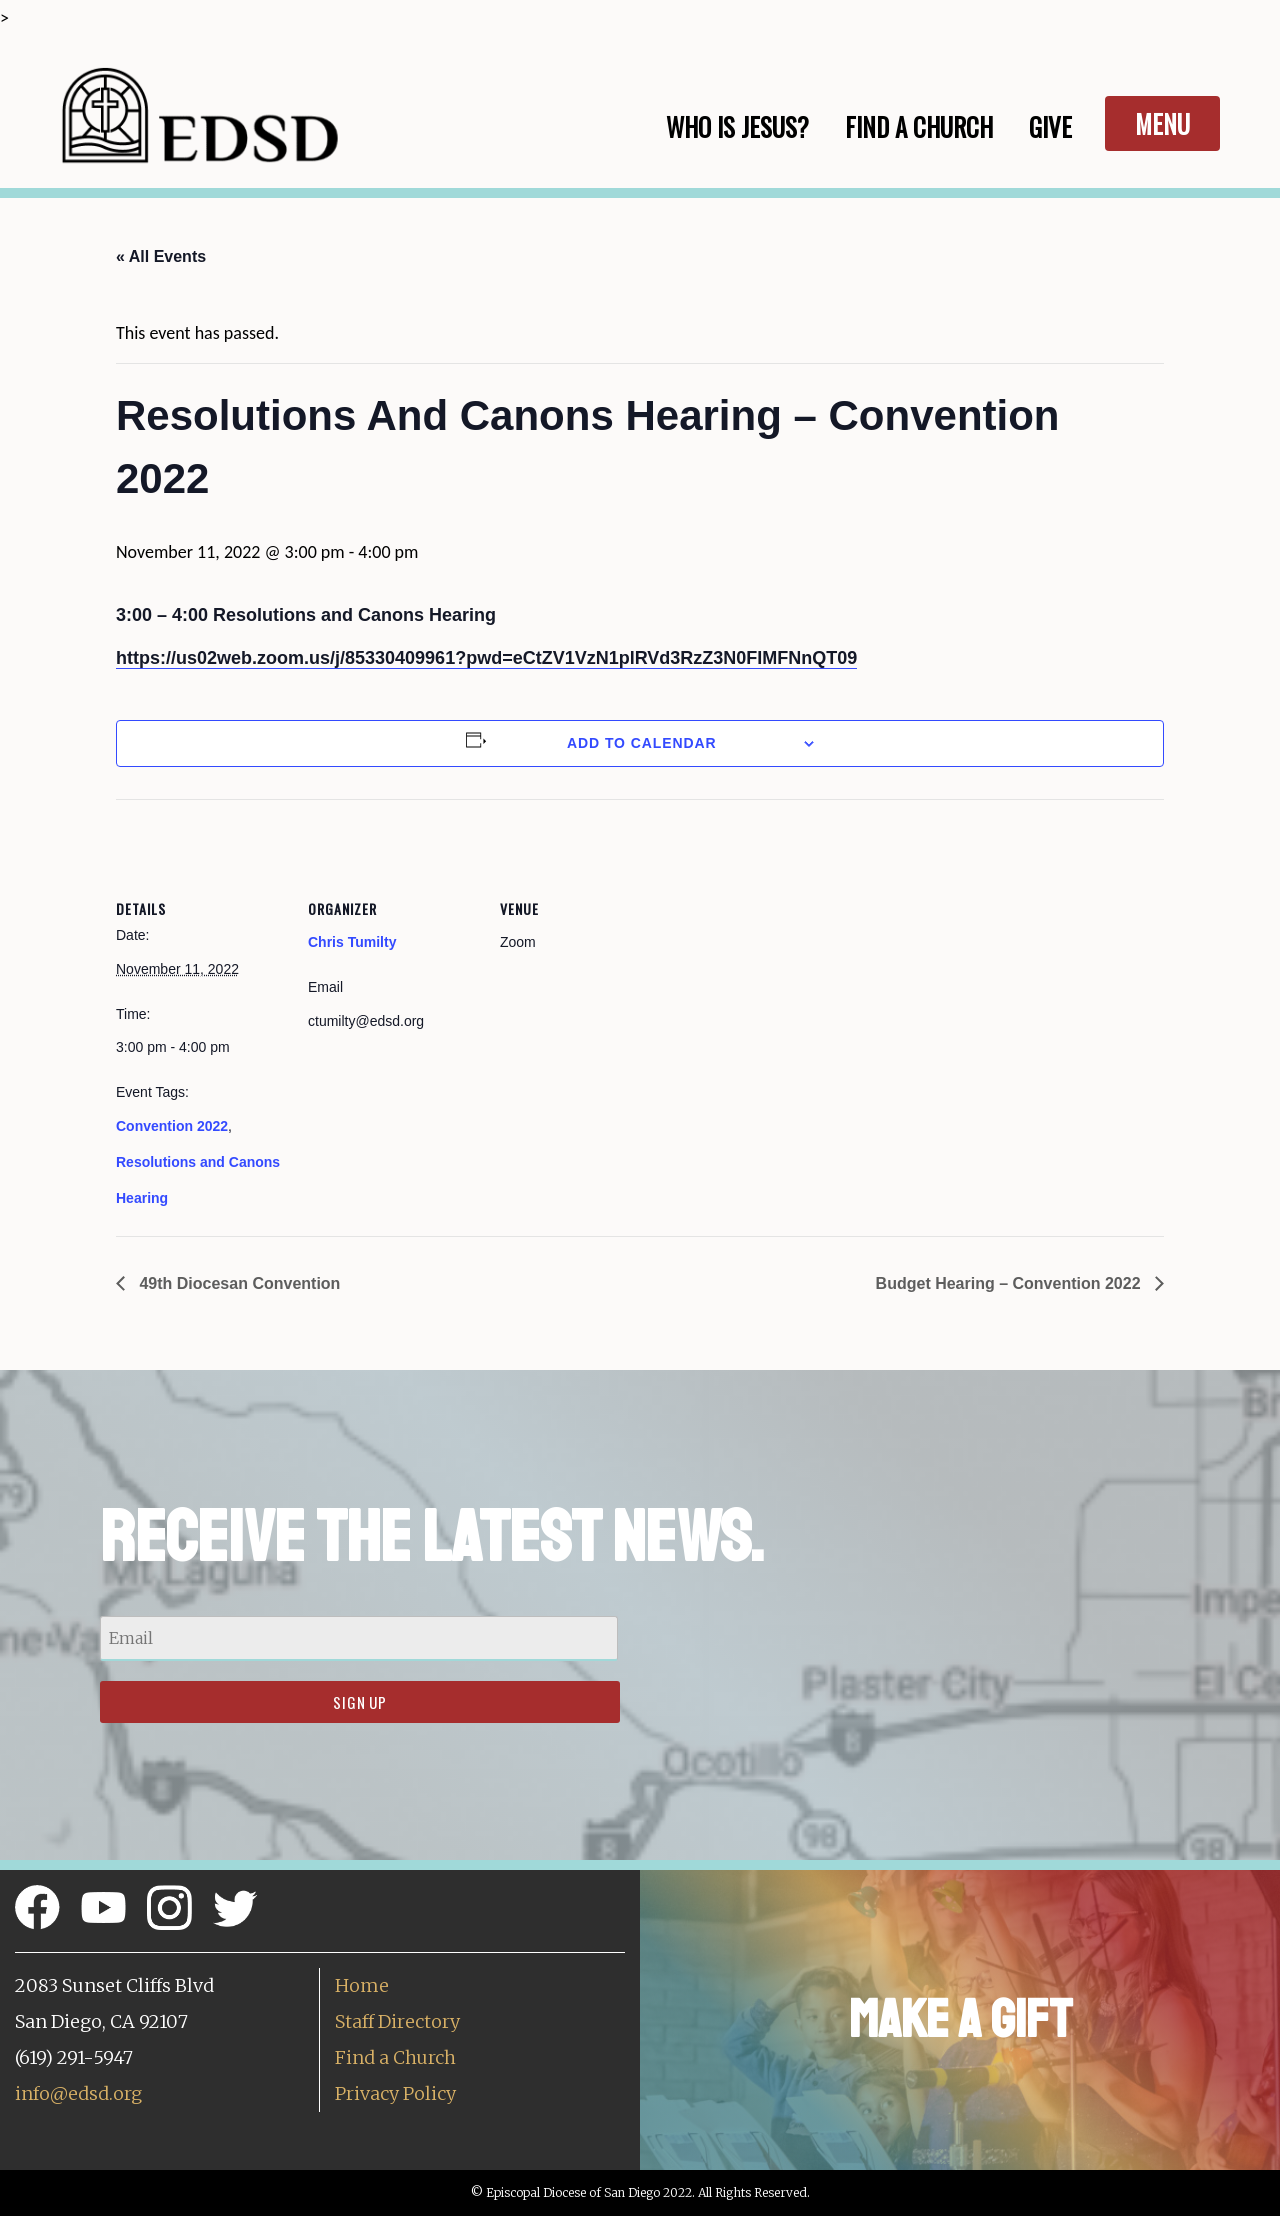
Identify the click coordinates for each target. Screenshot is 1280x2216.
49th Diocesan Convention (237, 1283)
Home (362, 1985)
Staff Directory (397, 2021)
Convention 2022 (172, 1126)
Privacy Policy (395, 2093)
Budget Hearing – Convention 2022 (1010, 1283)
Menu (1162, 123)
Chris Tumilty (352, 942)
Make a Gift (960, 2019)
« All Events (161, 256)
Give (1050, 126)
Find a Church (395, 2057)
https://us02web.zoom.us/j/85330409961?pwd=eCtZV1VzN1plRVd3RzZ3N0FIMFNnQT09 (486, 658)
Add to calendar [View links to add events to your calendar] (642, 743)
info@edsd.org (78, 2093)
